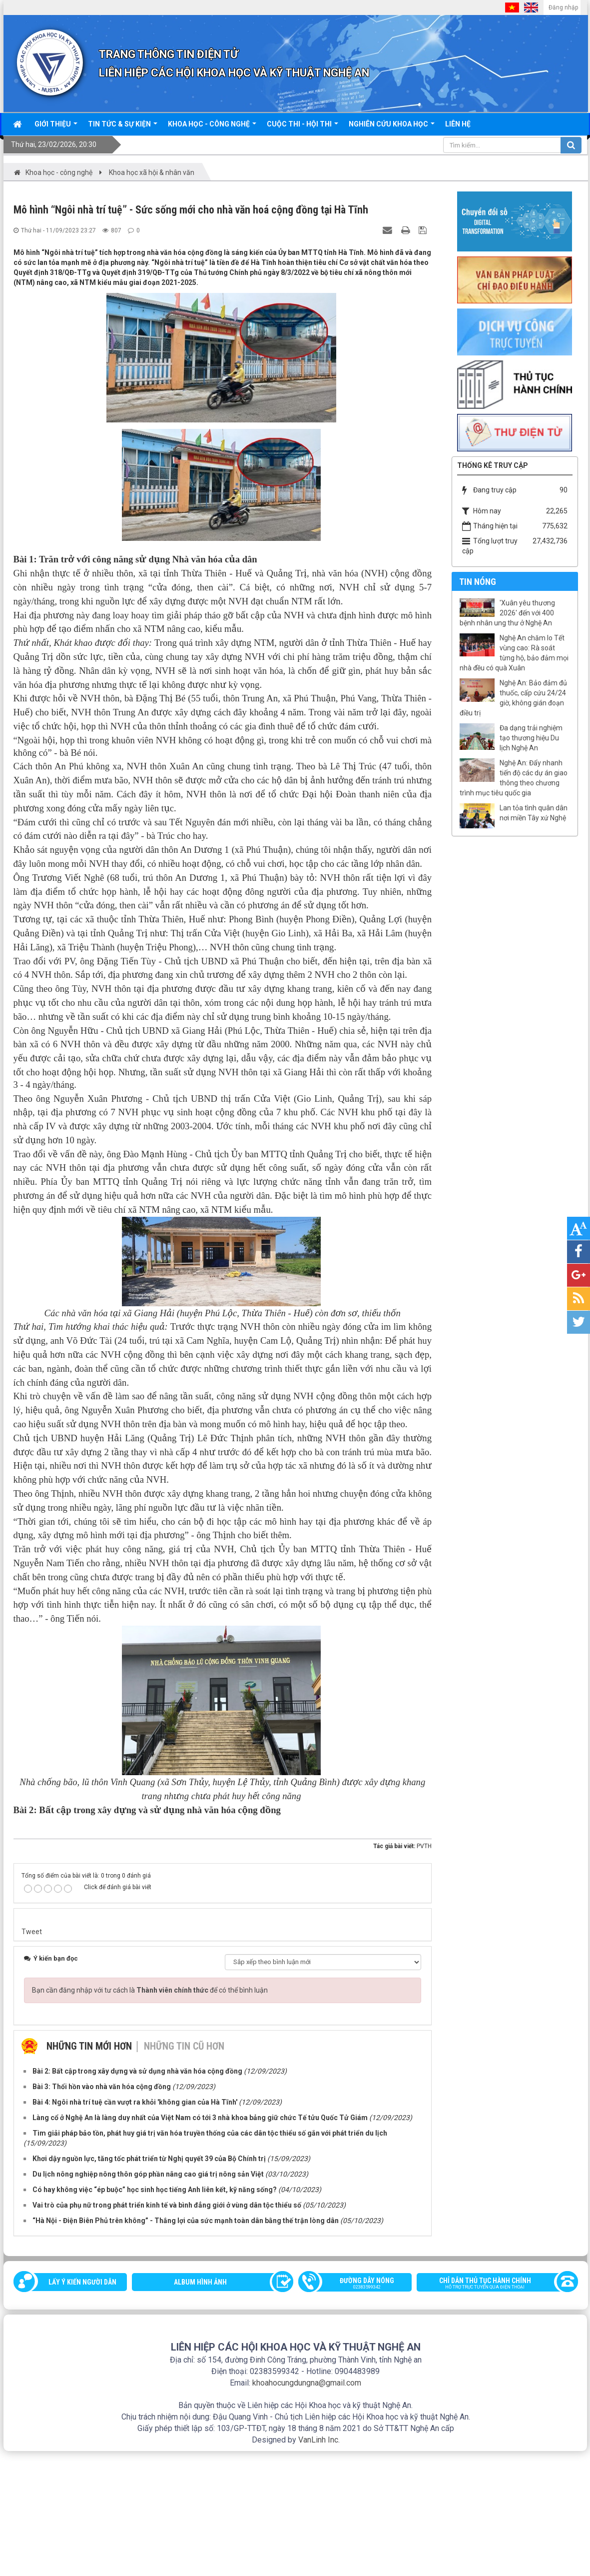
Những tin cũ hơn (184, 2171)
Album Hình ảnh (200, 2407)
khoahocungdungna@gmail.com (306, 2508)
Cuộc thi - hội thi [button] (302, 127)
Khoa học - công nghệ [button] (212, 127)
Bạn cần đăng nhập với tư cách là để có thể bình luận (150, 2115)
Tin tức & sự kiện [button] (122, 127)
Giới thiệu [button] (55, 127)
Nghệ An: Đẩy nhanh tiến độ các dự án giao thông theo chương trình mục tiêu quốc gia (514, 778)
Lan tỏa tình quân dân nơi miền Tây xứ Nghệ (534, 813)
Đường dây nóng (360, 2409)
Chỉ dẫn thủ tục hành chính (492, 2409)
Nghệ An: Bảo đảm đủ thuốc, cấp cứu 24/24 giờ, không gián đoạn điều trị (513, 698)
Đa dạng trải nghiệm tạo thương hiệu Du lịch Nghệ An (531, 738)
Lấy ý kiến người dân (82, 2407)
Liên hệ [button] (458, 124)
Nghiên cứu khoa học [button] (392, 127)
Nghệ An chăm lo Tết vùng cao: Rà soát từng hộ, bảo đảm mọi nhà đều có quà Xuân (514, 653)
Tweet (31, 2057)
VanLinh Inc (318, 2565)
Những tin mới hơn (89, 2171)
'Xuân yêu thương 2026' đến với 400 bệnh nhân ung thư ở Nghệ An (507, 613)
